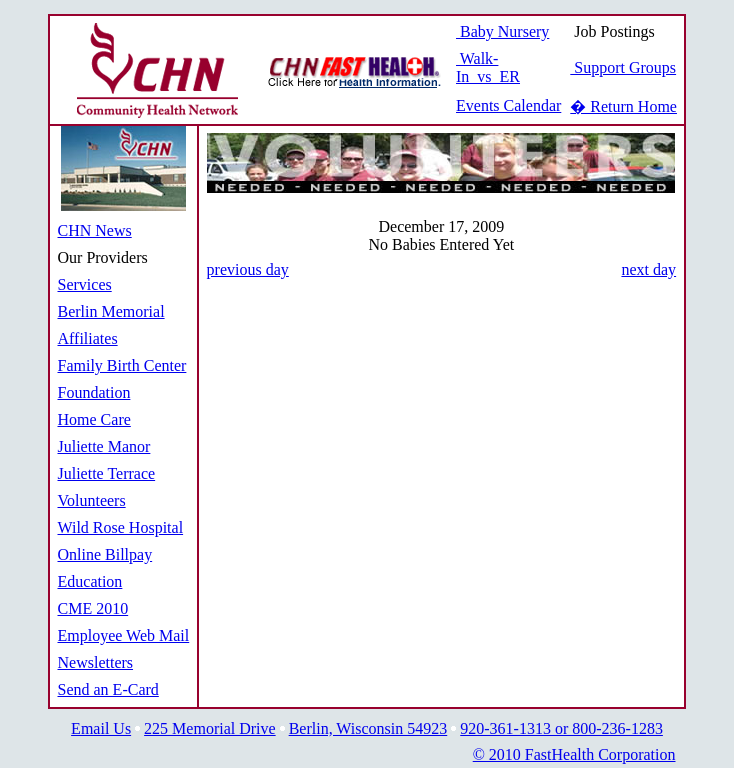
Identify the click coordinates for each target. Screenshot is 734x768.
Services (85, 284)
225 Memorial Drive (210, 728)
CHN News (95, 230)
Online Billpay (105, 554)
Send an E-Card (108, 689)
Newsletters (96, 662)
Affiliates (88, 338)
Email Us (101, 728)
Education (90, 581)
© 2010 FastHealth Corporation (574, 754)
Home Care (94, 419)
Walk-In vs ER (488, 67)
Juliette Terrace (107, 473)
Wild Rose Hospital (121, 527)
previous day (248, 269)
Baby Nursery (502, 31)
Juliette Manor (104, 446)
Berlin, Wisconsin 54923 (368, 728)
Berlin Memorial (111, 311)
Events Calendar (508, 105)
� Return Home (623, 106)
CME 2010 (93, 608)
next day (648, 269)
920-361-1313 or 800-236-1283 (561, 728)
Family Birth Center (122, 365)
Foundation (94, 392)
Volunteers (92, 500)
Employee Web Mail (124, 635)
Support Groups (623, 67)
